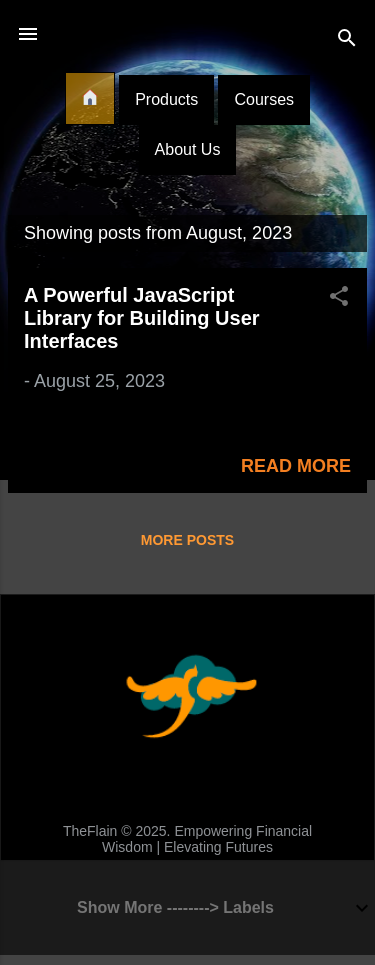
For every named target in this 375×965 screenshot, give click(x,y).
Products (166, 99)
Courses (264, 99)
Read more (296, 466)
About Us (188, 149)
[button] (339, 299)
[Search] (347, 40)
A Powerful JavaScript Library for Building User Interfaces (142, 318)
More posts (187, 540)
